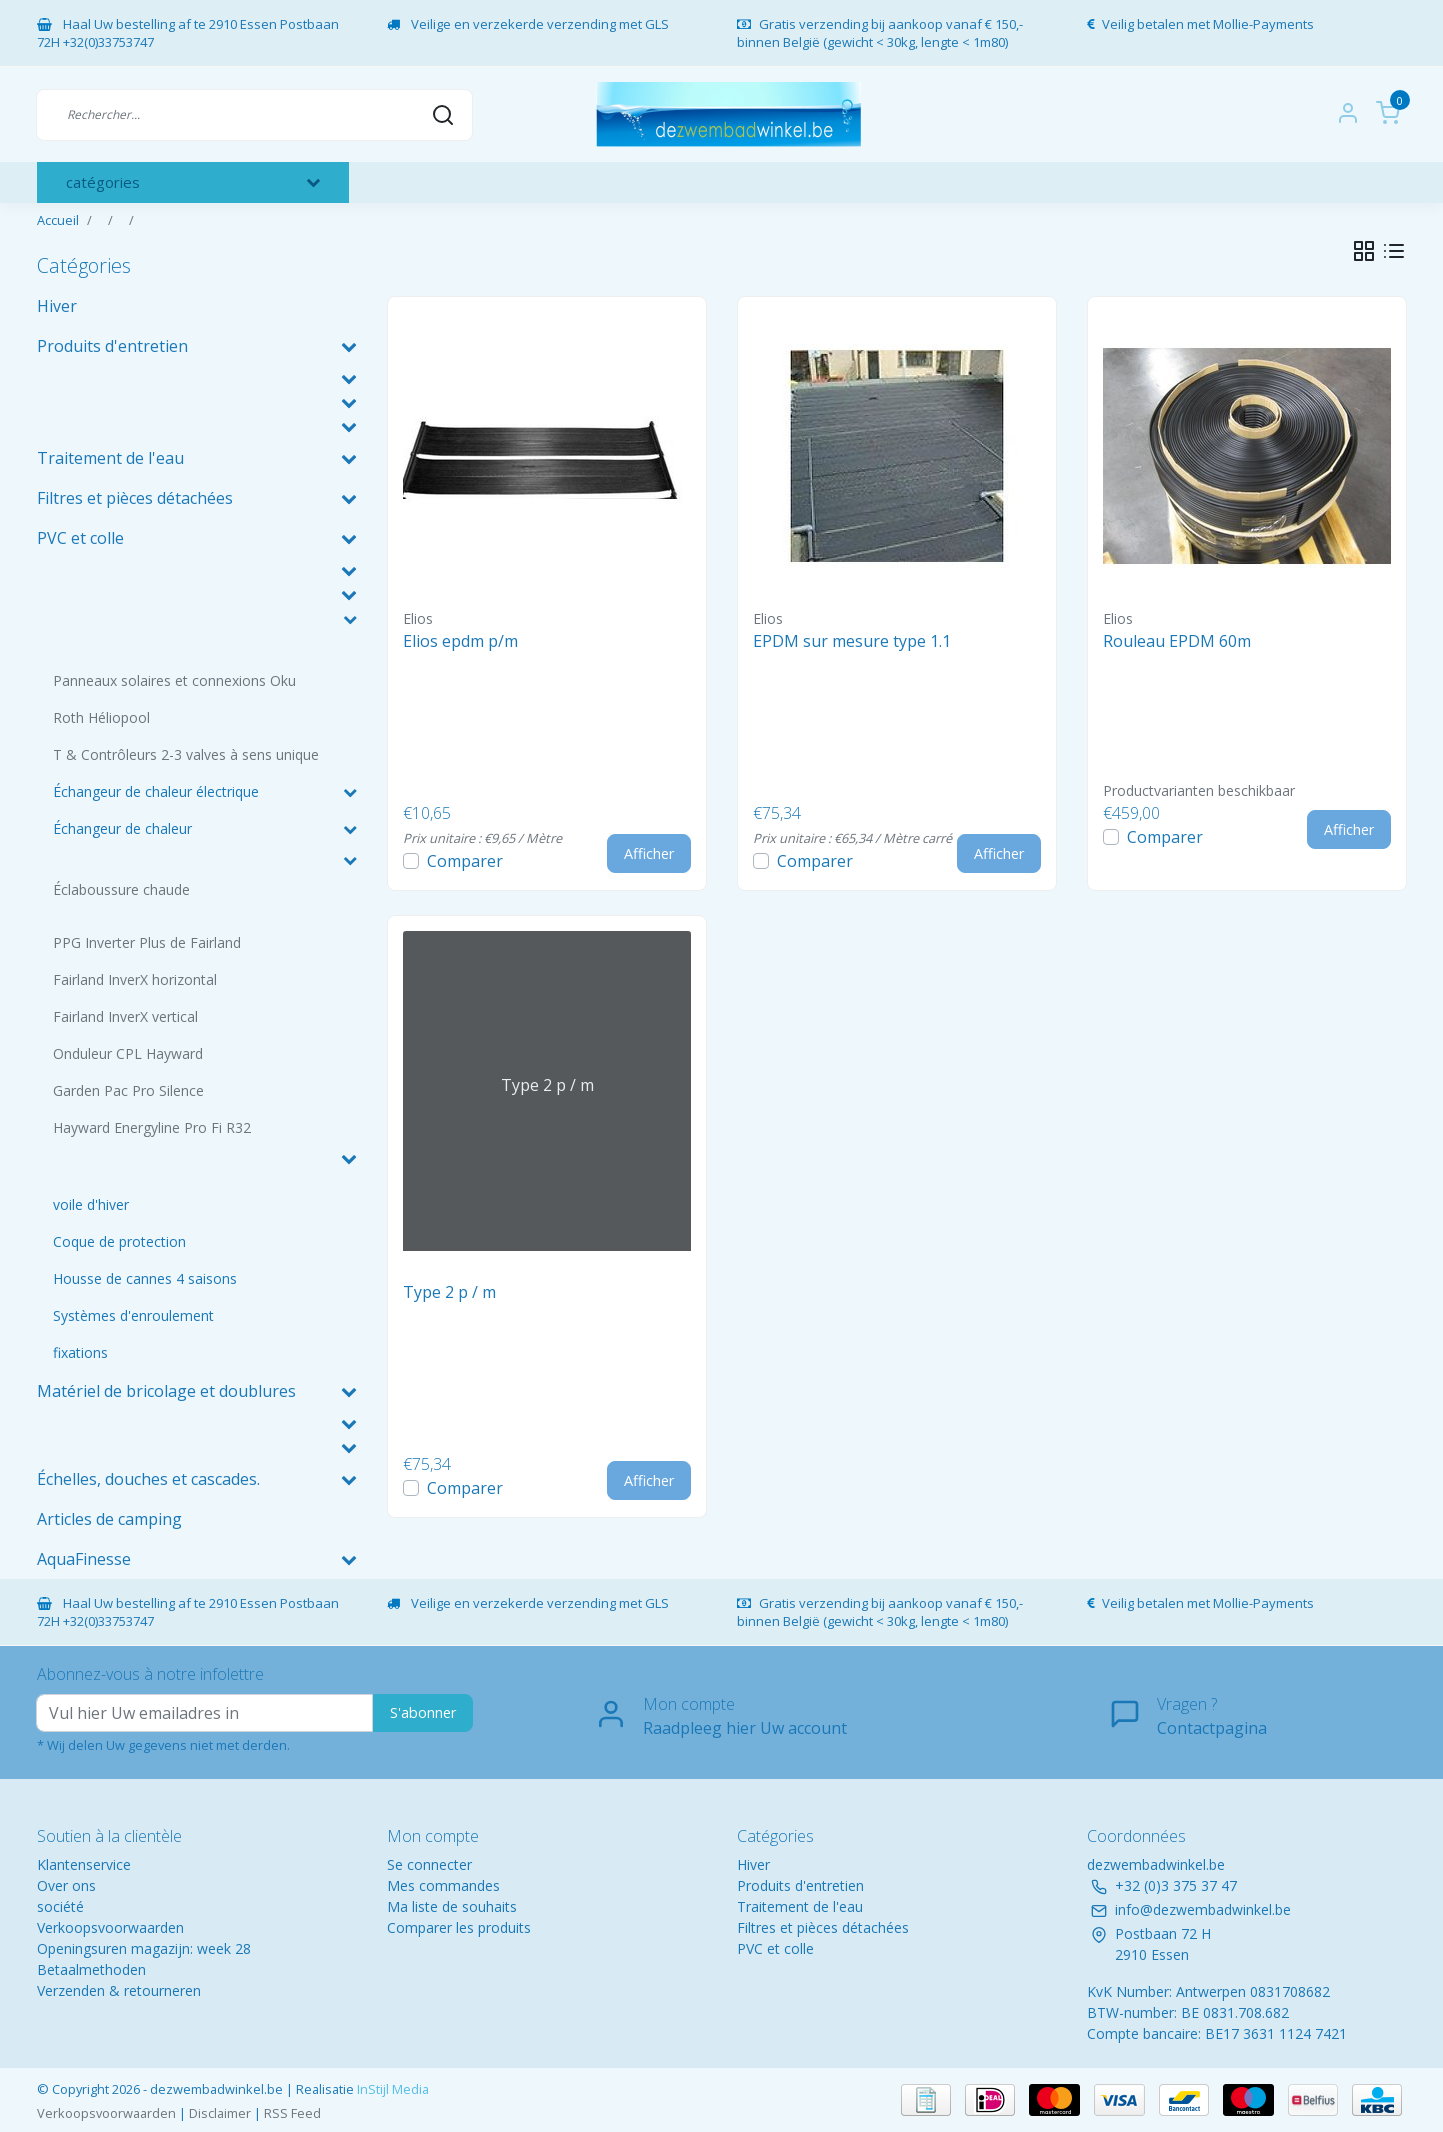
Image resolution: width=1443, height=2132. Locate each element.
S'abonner (423, 1712)
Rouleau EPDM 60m (1177, 641)
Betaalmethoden (91, 1969)
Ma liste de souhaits (452, 1906)
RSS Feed (292, 2113)
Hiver (753, 1864)
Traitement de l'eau (800, 1906)
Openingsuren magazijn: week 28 (144, 1948)
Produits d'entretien (800, 1885)
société (60, 1906)
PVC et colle (775, 1948)
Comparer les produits (459, 1927)
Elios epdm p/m (460, 641)
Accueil (58, 220)
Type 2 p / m (449, 1292)
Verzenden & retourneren (119, 1990)
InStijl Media (391, 2089)
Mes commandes (443, 1885)
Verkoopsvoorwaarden (110, 1927)
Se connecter (429, 1864)
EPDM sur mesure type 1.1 (852, 641)
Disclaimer (220, 2113)
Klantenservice (84, 1864)
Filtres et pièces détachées (823, 1927)
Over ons (66, 1885)
